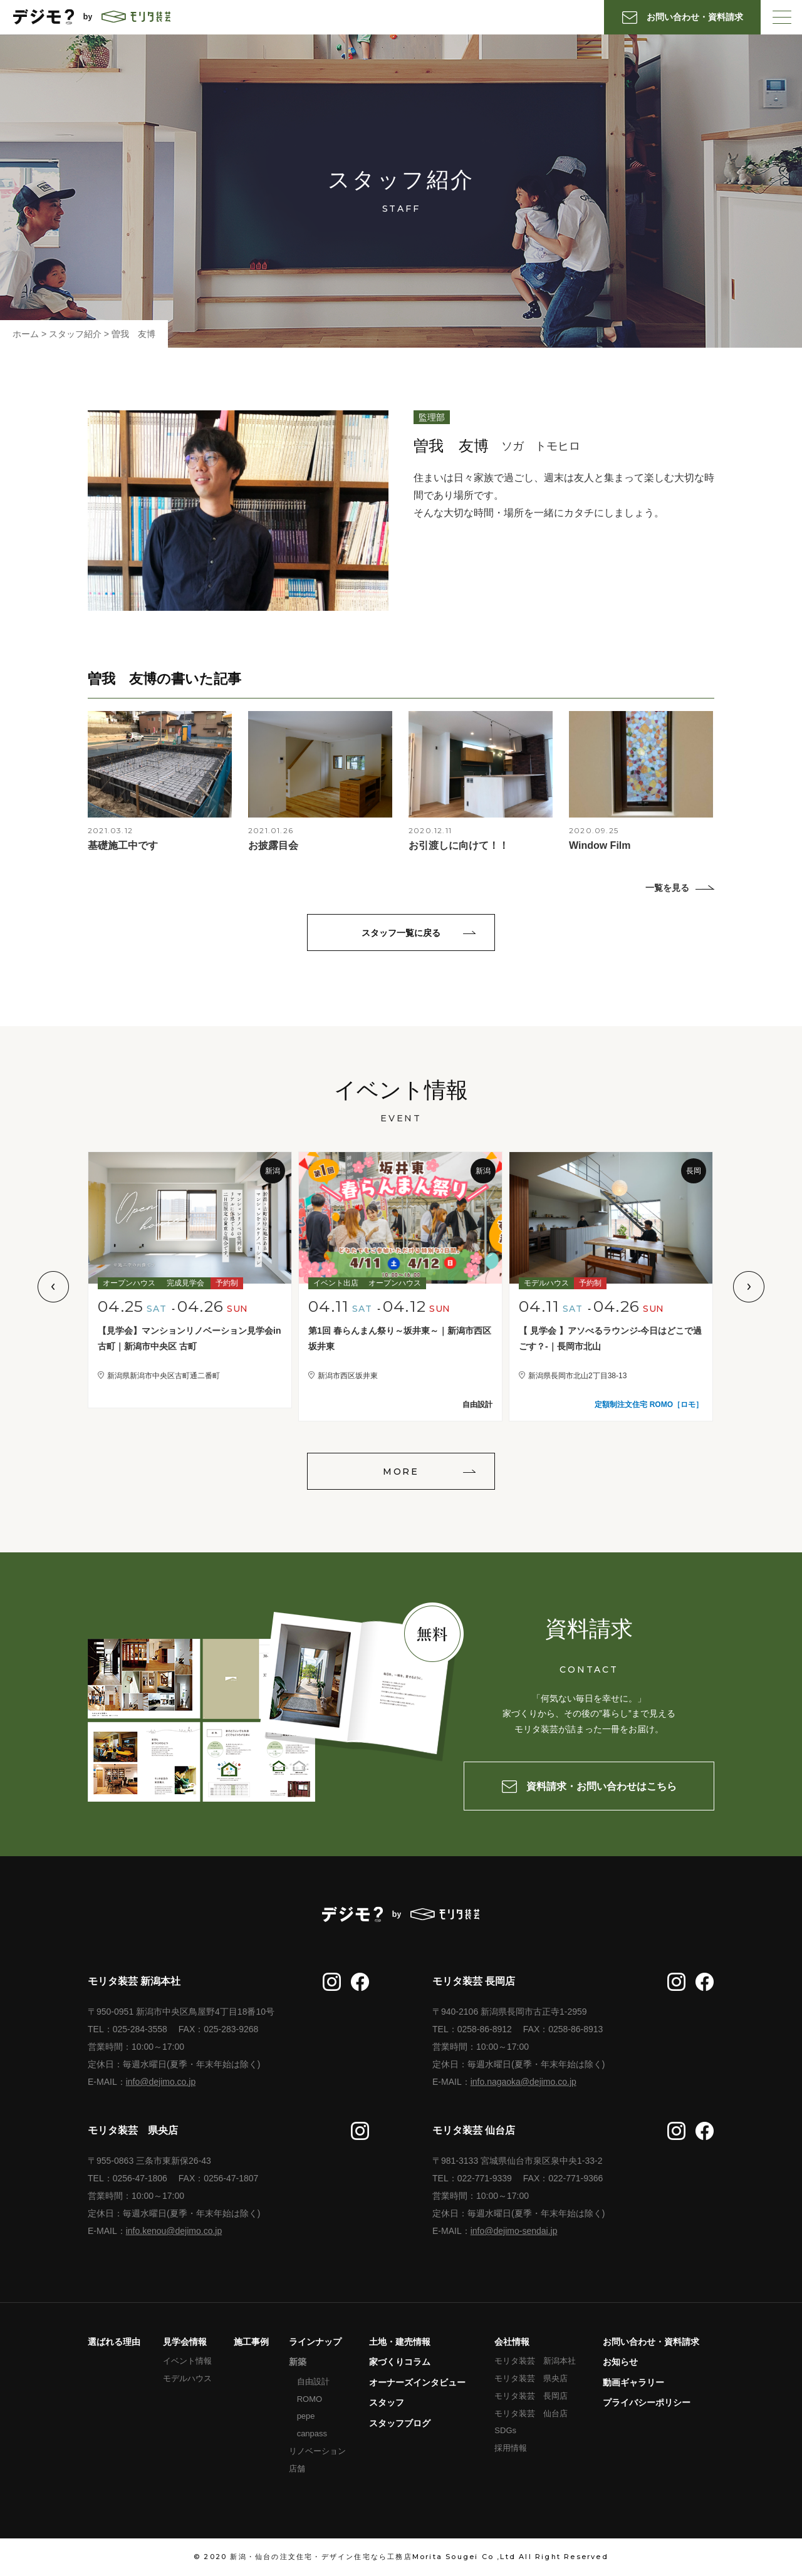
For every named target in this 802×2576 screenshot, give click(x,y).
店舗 (297, 2468)
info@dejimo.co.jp (161, 2082)
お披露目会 (273, 845)
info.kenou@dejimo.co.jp (174, 2231)
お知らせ (620, 2362)
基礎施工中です (123, 845)
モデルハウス (187, 2378)
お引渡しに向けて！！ (459, 845)
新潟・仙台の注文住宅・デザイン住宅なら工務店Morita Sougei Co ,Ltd (373, 2556)
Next (748, 1286)
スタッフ (386, 2402)
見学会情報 (185, 2342)
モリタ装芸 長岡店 (531, 2396)
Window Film (600, 845)
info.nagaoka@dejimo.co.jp (523, 2082)
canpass (312, 2433)
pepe (306, 2416)
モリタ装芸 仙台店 (531, 2413)
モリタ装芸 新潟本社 (535, 2361)
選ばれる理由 (114, 2342)
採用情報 (510, 2448)
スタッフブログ (399, 2423)
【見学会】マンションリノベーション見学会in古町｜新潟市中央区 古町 (189, 1338)
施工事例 (251, 2342)
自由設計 (313, 2381)
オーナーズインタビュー (417, 2382)
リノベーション (317, 2451)
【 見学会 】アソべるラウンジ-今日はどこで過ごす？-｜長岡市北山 (610, 1338)
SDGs (505, 2430)
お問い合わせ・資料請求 (651, 2342)
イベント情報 (187, 2361)
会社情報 (511, 2342)
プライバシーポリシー (646, 2402)
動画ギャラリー (633, 2382)
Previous (53, 1286)
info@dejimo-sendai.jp (514, 2231)
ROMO (309, 2399)
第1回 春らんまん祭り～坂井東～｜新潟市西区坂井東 (399, 1338)
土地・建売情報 (399, 2342)
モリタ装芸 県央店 (531, 2378)
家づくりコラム (399, 2362)
